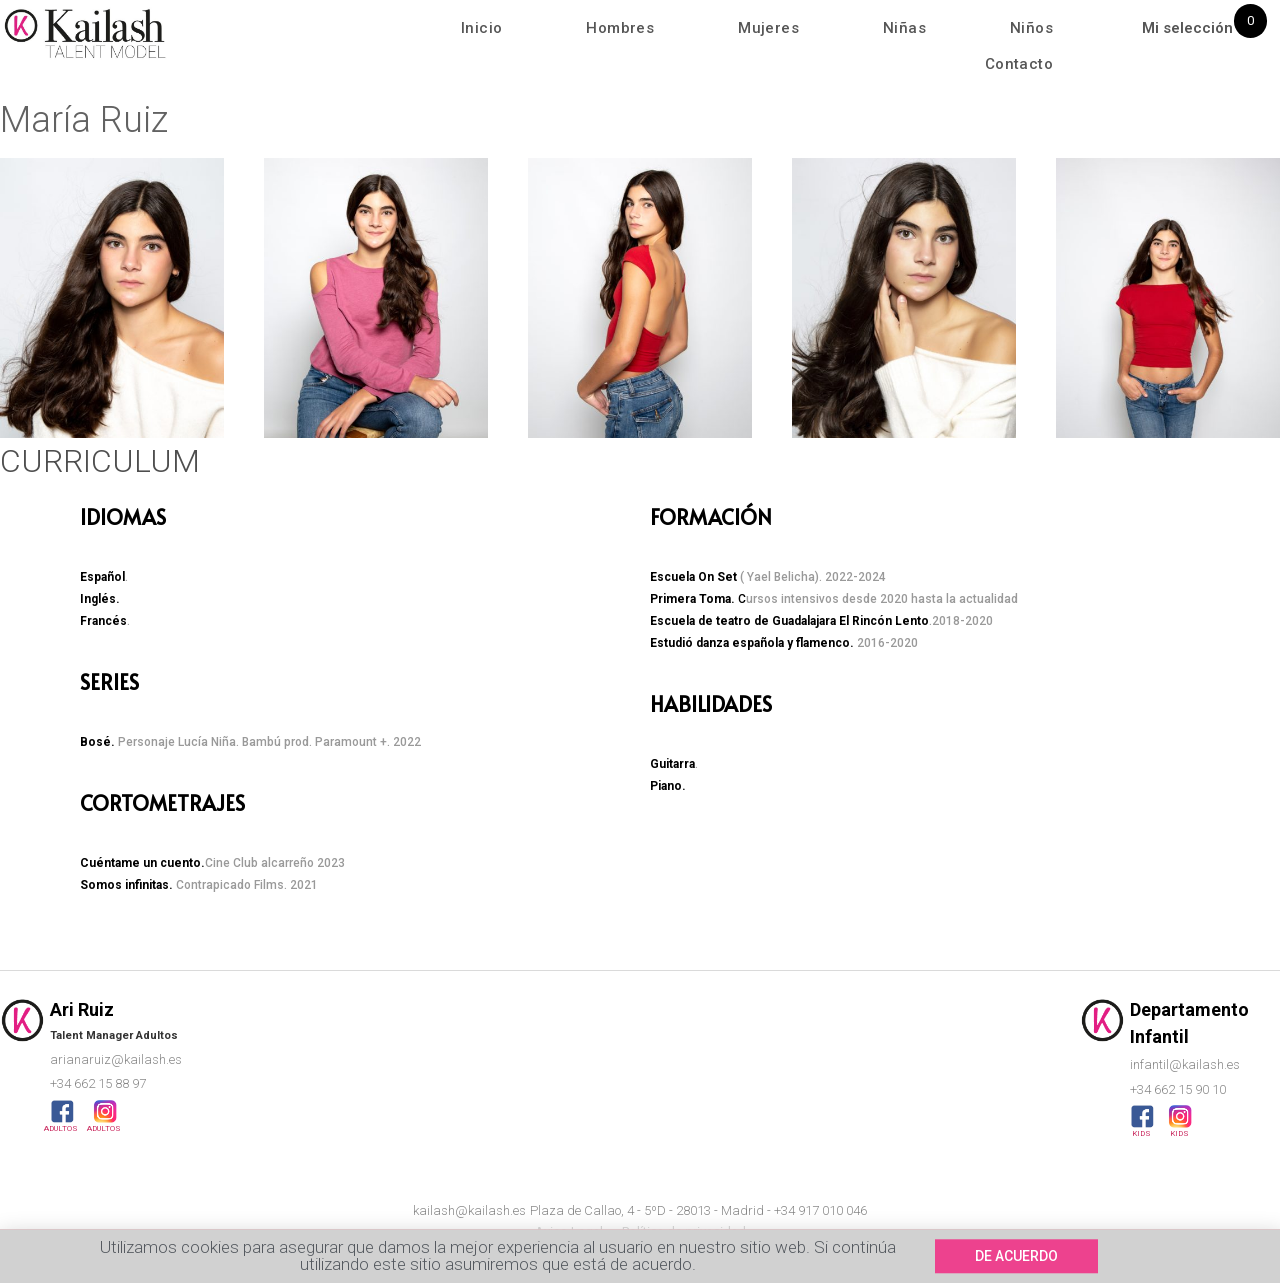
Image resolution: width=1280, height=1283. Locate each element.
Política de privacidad (684, 1231)
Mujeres (768, 28)
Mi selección (1187, 28)
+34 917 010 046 (820, 1210)
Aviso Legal (569, 1231)
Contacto (1019, 64)
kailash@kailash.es (469, 1210)
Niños (1031, 28)
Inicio (481, 28)
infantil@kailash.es (1185, 1064)
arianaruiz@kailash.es (116, 1059)
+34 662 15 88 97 (98, 1083)
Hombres (620, 28)
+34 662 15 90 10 (1178, 1089)
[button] (20, 302)
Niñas (904, 28)
